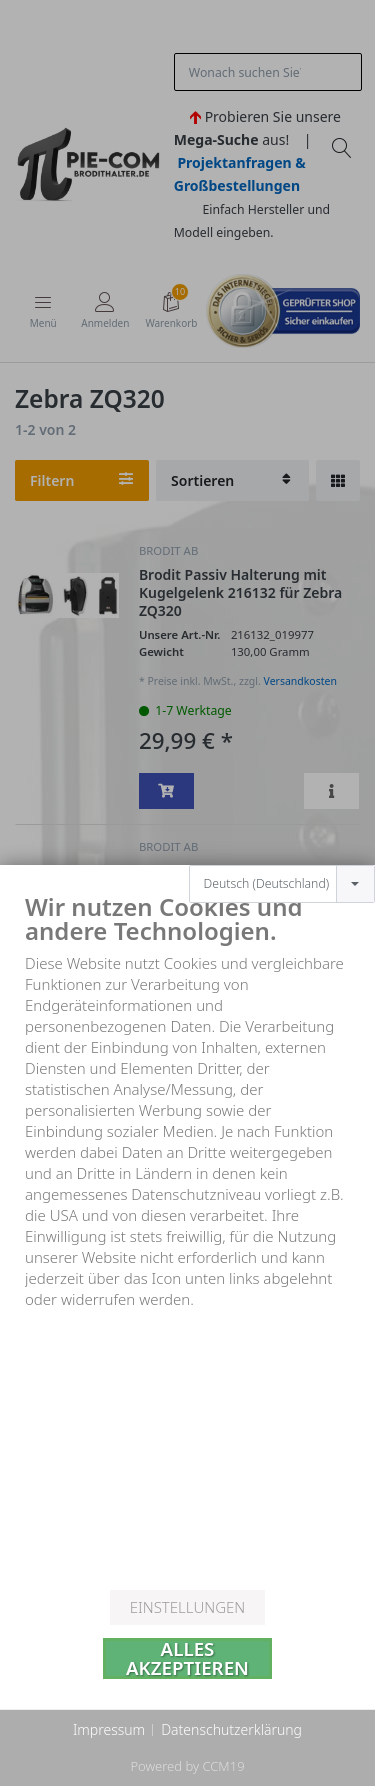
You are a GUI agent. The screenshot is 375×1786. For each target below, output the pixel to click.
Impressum (109, 1729)
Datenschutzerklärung (231, 1729)
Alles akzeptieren (187, 1658)
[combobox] (282, 845)
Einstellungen (187, 1607)
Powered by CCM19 (187, 1766)
